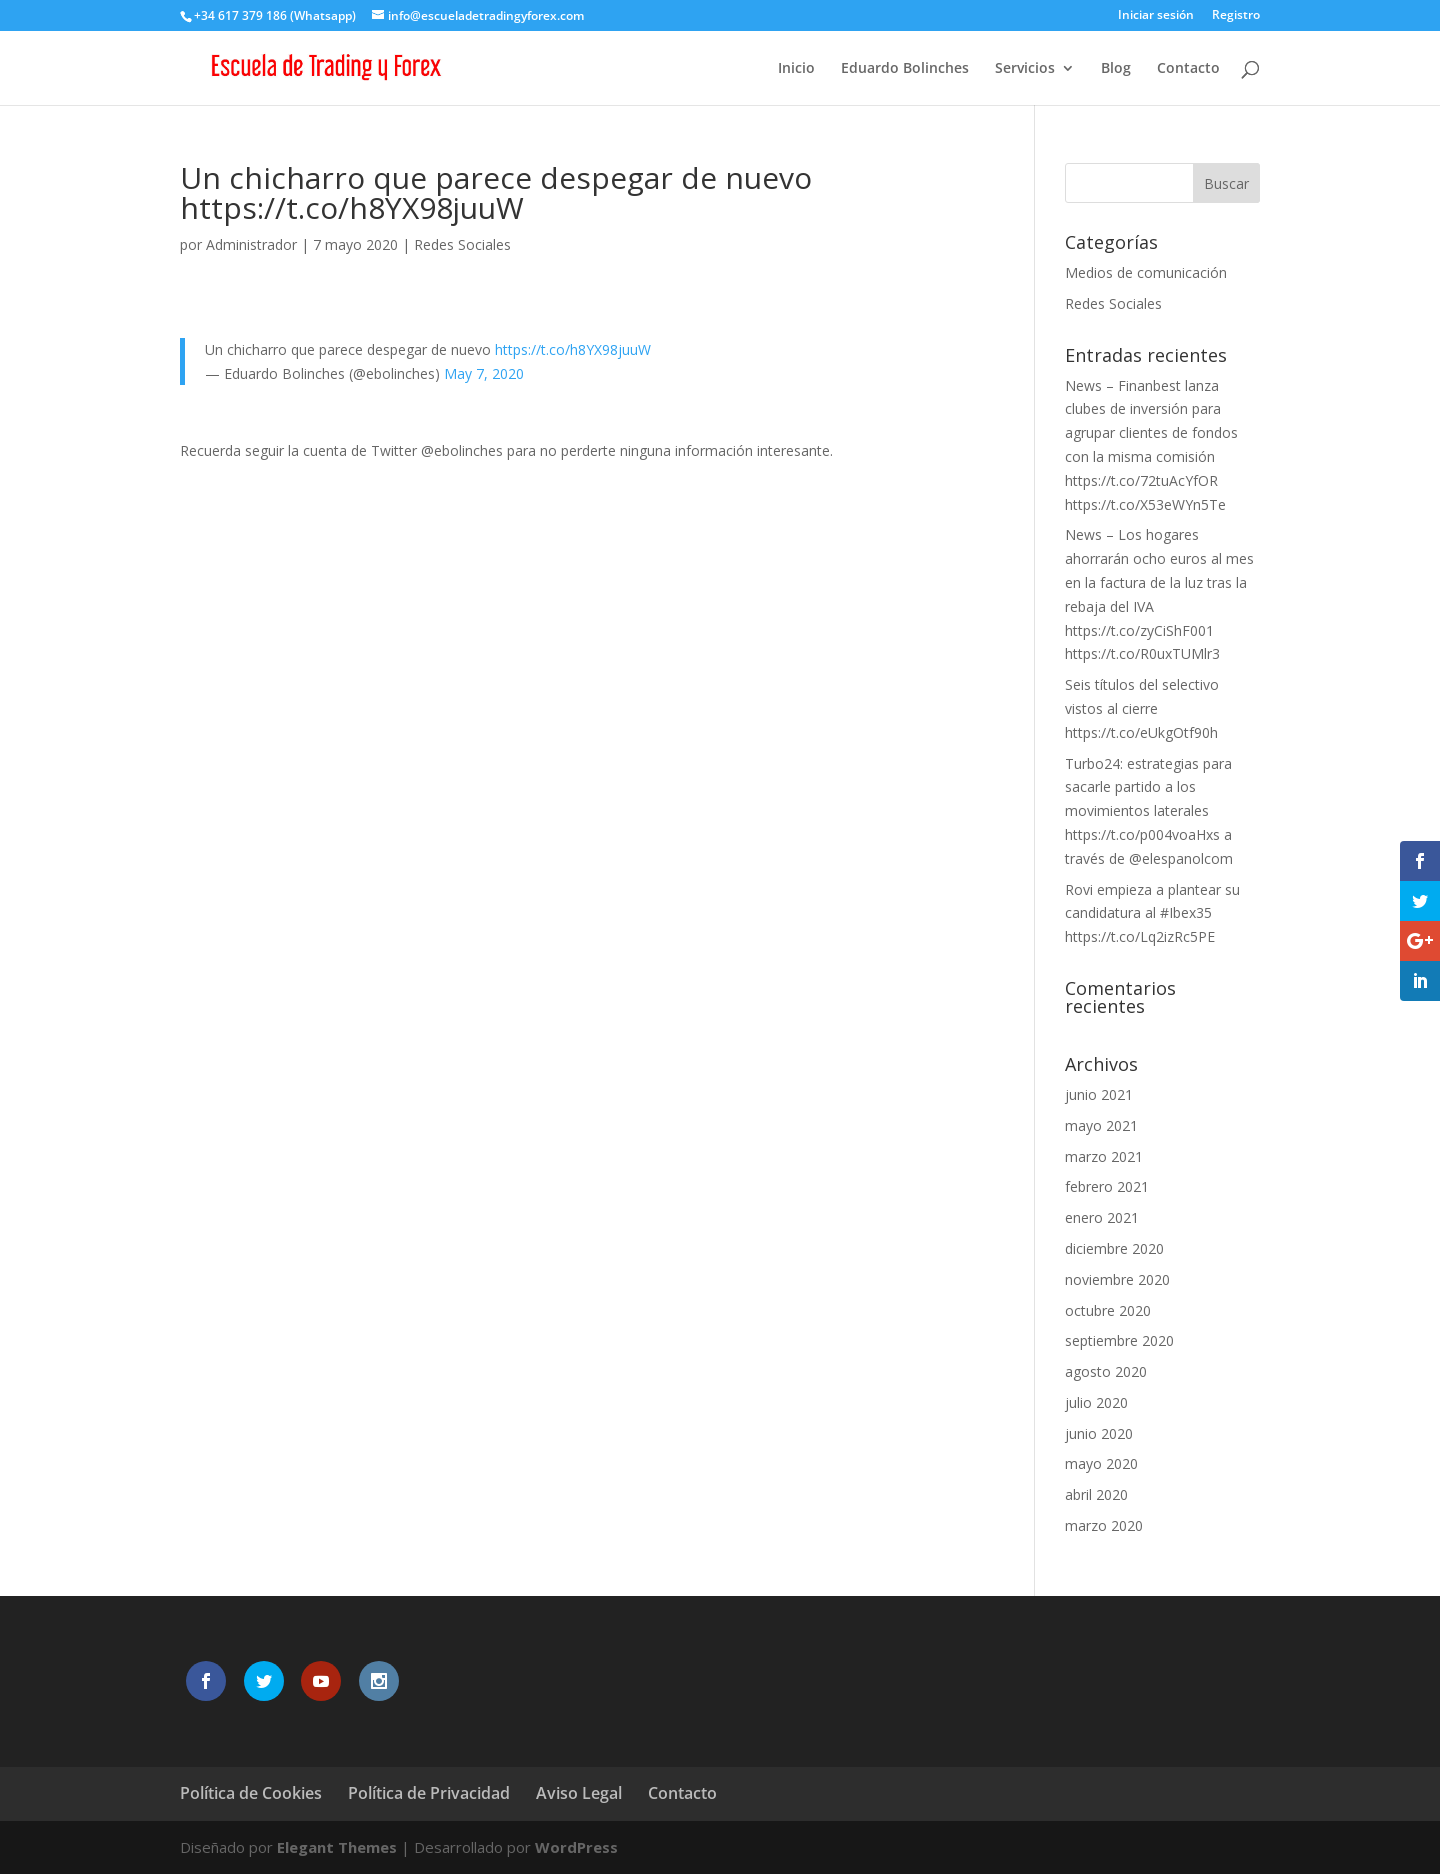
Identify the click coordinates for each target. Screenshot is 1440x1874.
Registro (1236, 16)
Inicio (796, 69)
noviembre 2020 (1117, 1279)
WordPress (576, 1847)
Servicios (1025, 69)
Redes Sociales (462, 244)
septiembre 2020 (1119, 1340)
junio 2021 (1099, 1094)
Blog (1116, 69)
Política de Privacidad (429, 1793)
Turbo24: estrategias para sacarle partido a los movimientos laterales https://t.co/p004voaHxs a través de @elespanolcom (1149, 811)
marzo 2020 (1104, 1525)
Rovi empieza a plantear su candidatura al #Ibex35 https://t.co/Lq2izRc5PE (1152, 913)
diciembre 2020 (1114, 1248)
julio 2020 (1096, 1402)
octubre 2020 (1108, 1310)
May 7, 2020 (484, 373)
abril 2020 (1096, 1494)
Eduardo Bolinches (905, 69)
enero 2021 (1102, 1217)
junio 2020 (1099, 1433)
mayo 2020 (1101, 1463)
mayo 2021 (1101, 1125)
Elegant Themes (337, 1847)
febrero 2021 (1107, 1186)
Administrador (251, 244)
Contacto (1188, 69)
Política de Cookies (251, 1793)
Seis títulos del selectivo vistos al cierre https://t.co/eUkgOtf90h (1142, 708)
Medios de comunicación (1146, 272)
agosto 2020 (1106, 1371)
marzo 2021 (1104, 1156)
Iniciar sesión (1156, 16)
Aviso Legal (579, 1793)
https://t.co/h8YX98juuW (573, 349)
